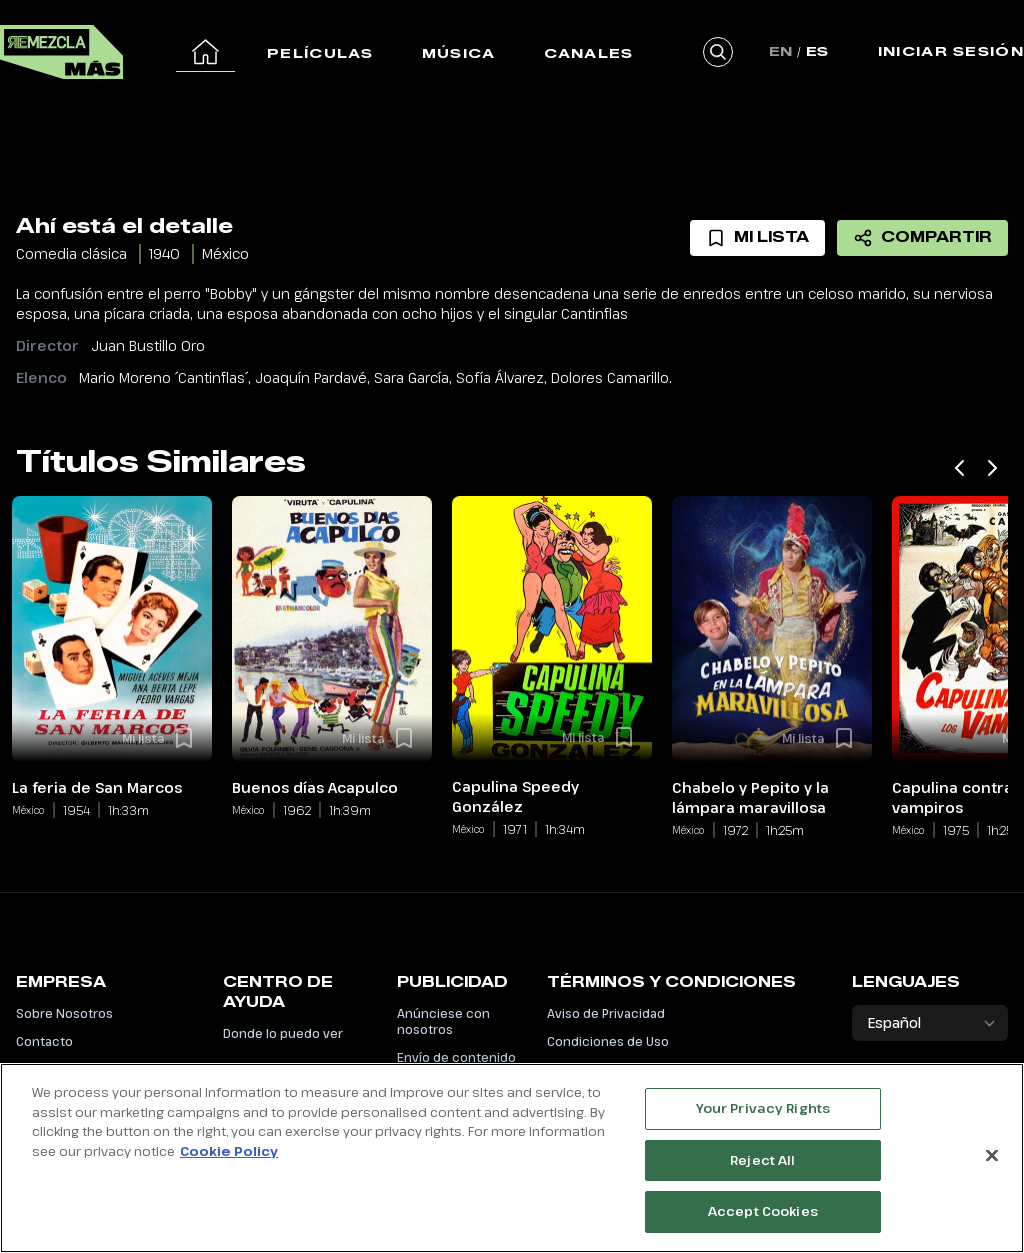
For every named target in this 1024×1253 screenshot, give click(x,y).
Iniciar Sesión (951, 51)
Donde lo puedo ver (283, 1033)
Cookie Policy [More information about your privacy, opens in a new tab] (229, 1161)
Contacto (44, 1041)
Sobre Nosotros (64, 1013)
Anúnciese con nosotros (443, 1021)
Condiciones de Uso (608, 1041)
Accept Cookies (763, 1222)
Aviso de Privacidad (606, 1013)
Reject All (762, 1170)
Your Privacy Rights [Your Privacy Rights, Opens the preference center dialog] (763, 1119)
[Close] (992, 1166)
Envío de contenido (456, 1057)
